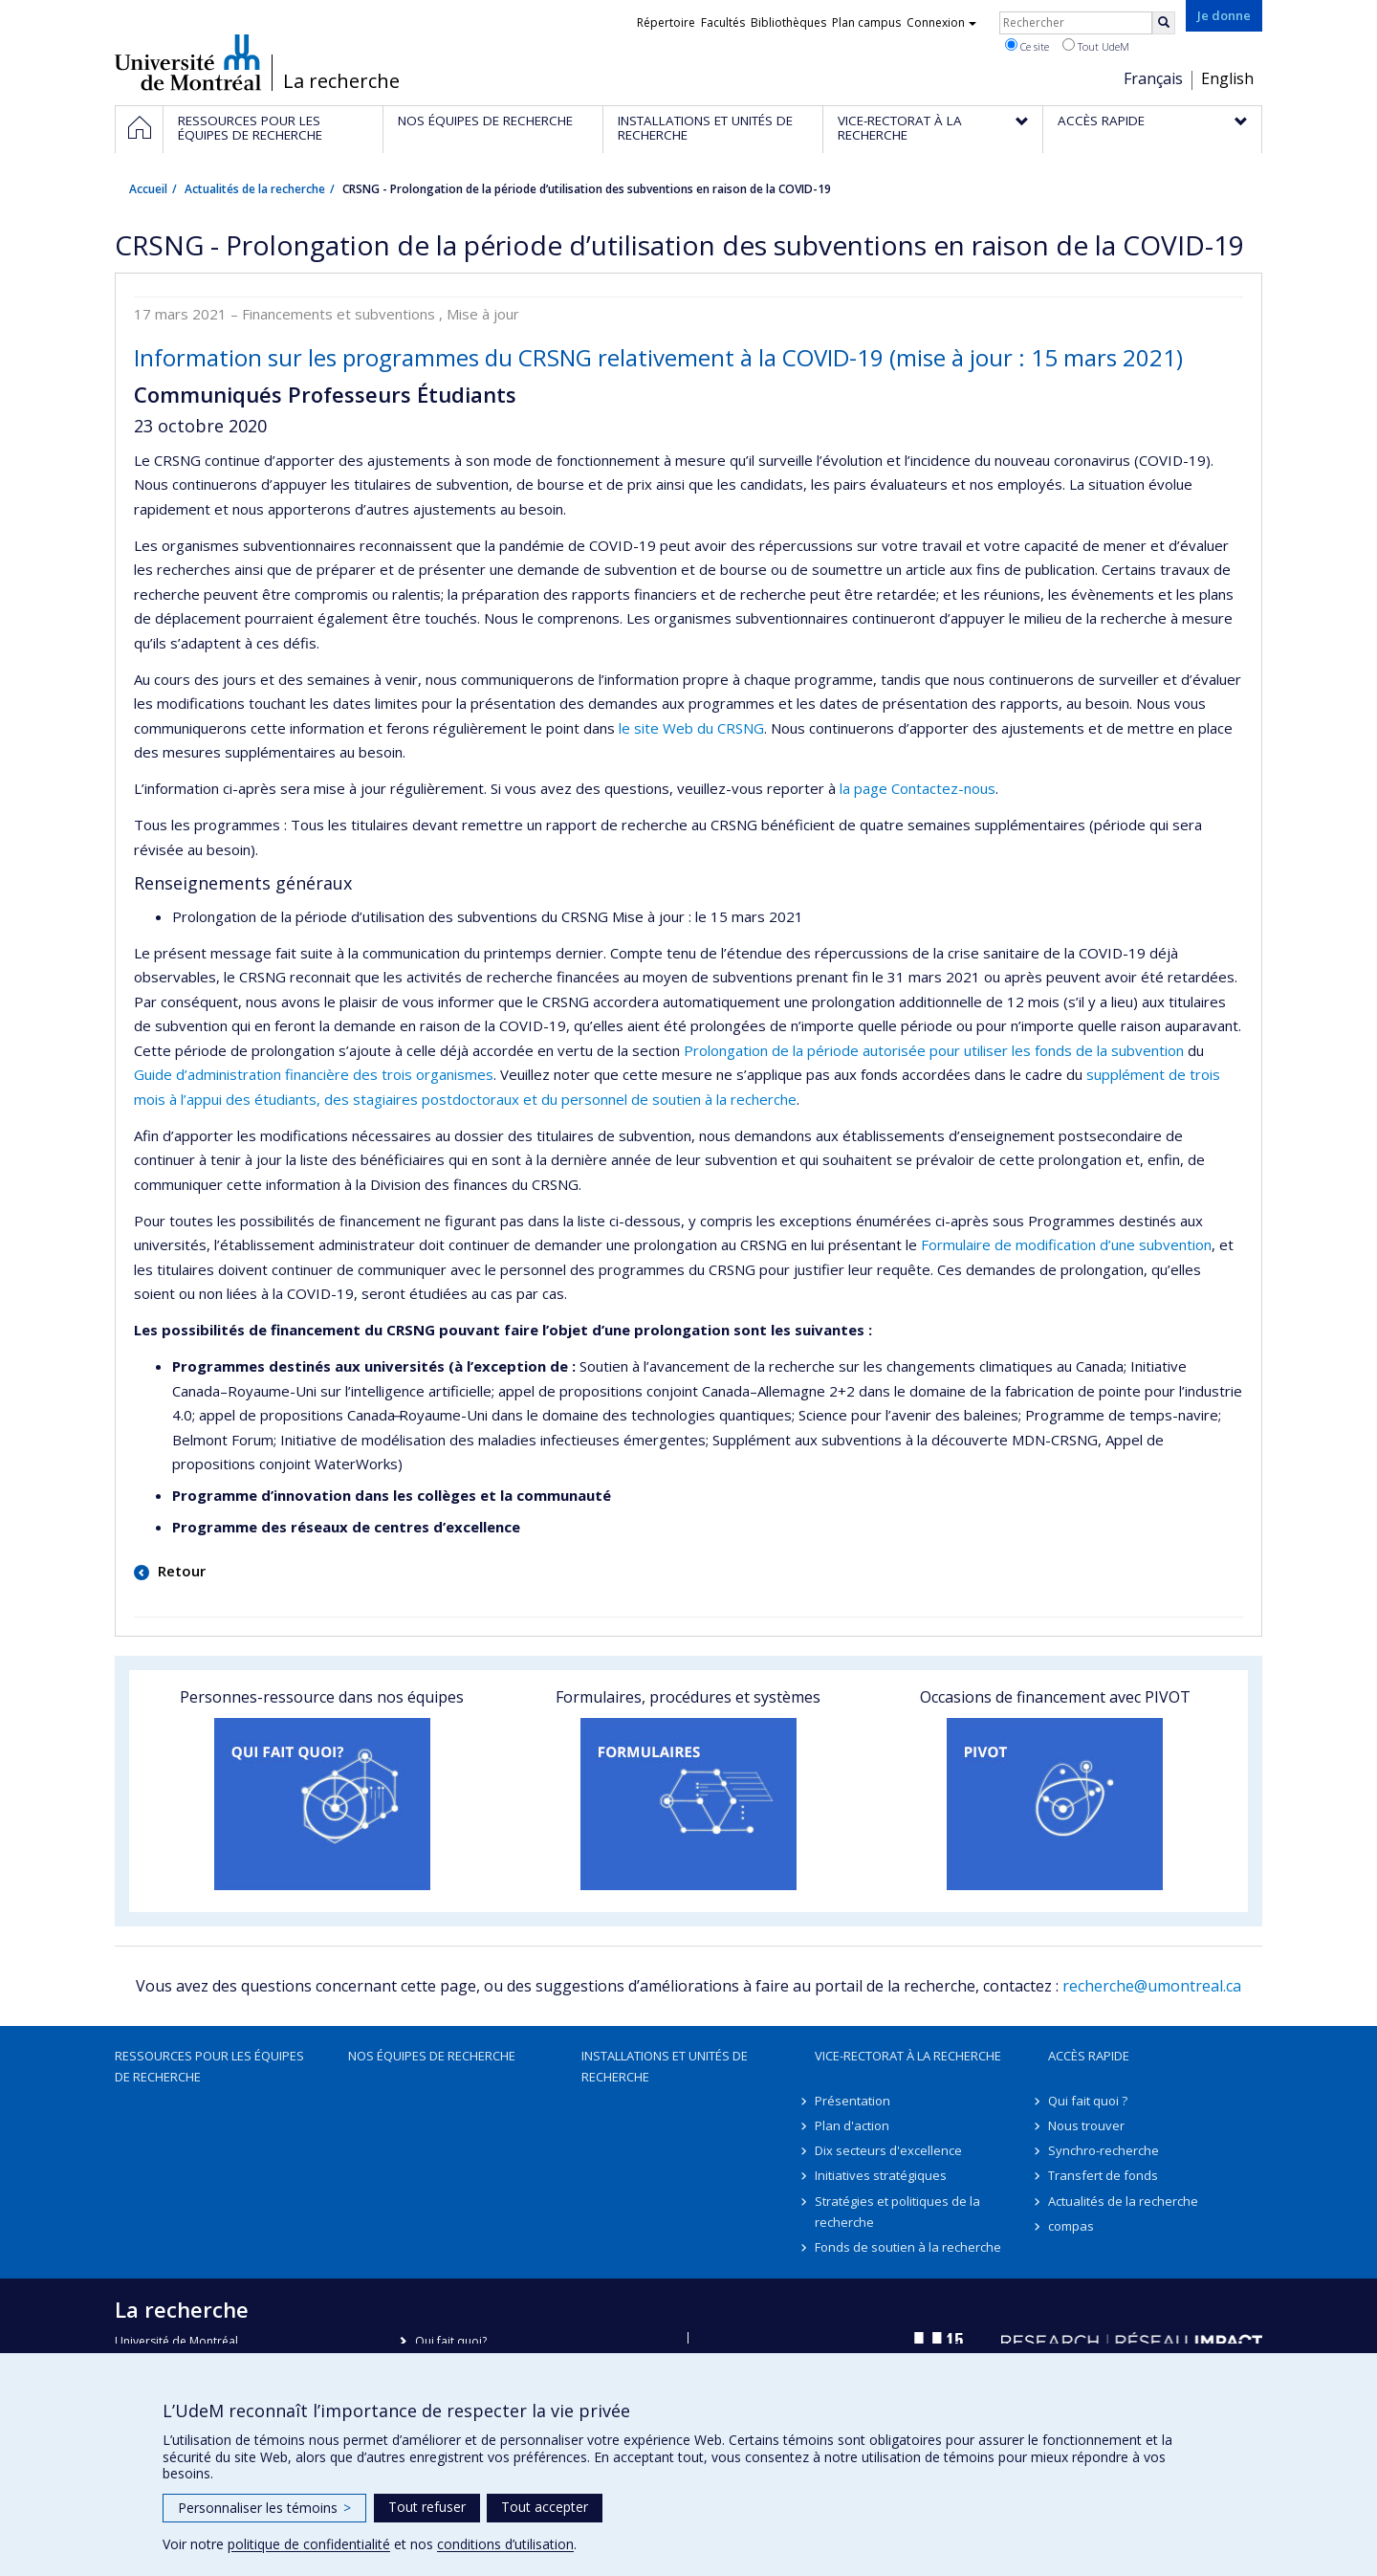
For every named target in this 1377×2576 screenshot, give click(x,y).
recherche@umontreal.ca (1151, 1985)
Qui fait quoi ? (1087, 2100)
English (1227, 78)
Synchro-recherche (1103, 2150)
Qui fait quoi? (451, 2341)
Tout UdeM (1095, 46)
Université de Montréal (188, 62)
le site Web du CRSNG (691, 728)
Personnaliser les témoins (264, 2508)
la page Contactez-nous (917, 788)
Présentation (852, 2100)
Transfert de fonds (1103, 2175)
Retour (180, 1570)
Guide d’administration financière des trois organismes (313, 1074)
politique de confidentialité (309, 2544)
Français (1153, 78)
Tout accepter (544, 2507)
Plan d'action (852, 2125)
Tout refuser (427, 2507)
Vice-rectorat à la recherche (908, 2055)
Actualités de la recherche (255, 189)
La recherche (341, 81)
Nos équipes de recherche (431, 2055)
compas (1071, 2226)
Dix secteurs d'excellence (888, 2150)
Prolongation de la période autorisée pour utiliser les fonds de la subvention (934, 1050)
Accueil (148, 189)
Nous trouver (1086, 2125)
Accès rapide (1088, 2055)
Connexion (941, 22)
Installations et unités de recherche (664, 2066)
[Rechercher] (1163, 22)
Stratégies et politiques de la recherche (897, 2211)
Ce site (1027, 46)
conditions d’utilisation (505, 2544)
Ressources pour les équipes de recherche (209, 2066)
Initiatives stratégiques (881, 2175)
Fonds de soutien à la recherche (908, 2247)
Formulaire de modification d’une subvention (1066, 1244)
